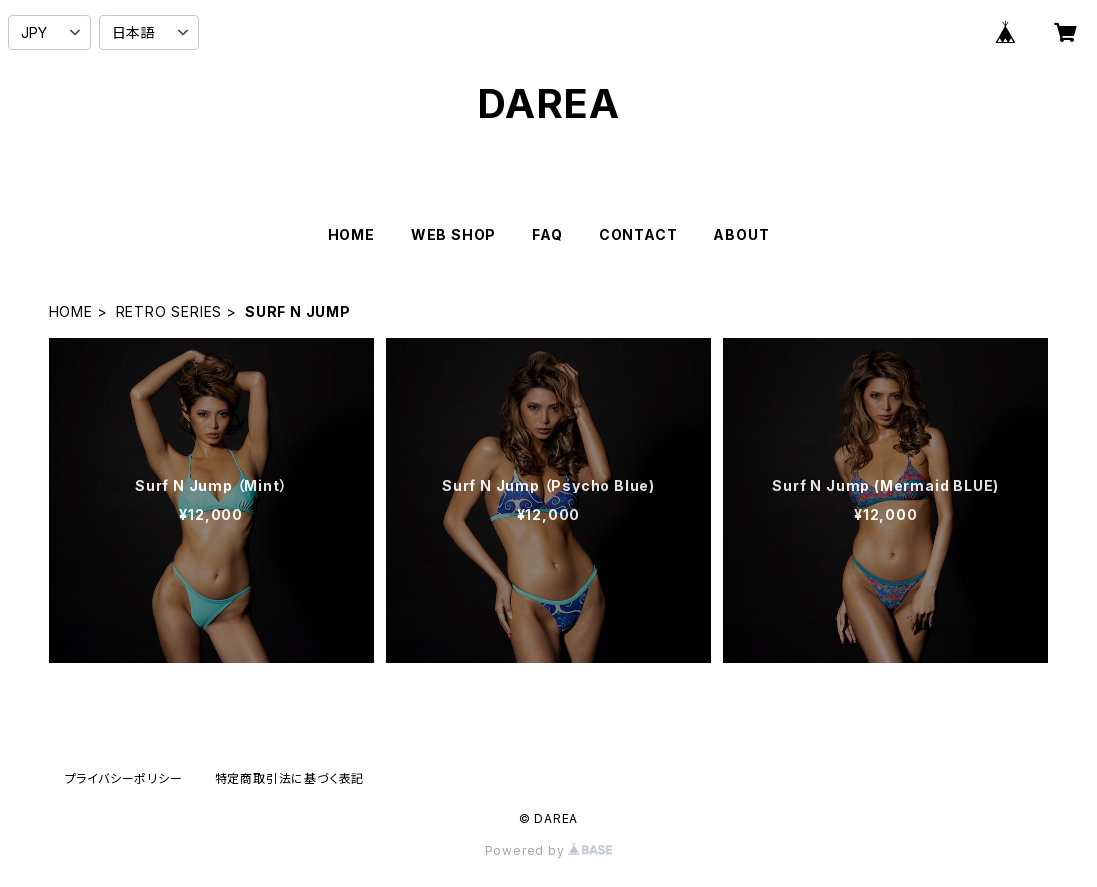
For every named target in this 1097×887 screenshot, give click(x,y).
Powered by (549, 850)
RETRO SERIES (169, 311)
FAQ (547, 234)
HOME (351, 234)
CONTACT (638, 234)
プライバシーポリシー (124, 778)
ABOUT (741, 234)
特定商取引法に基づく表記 (290, 778)
